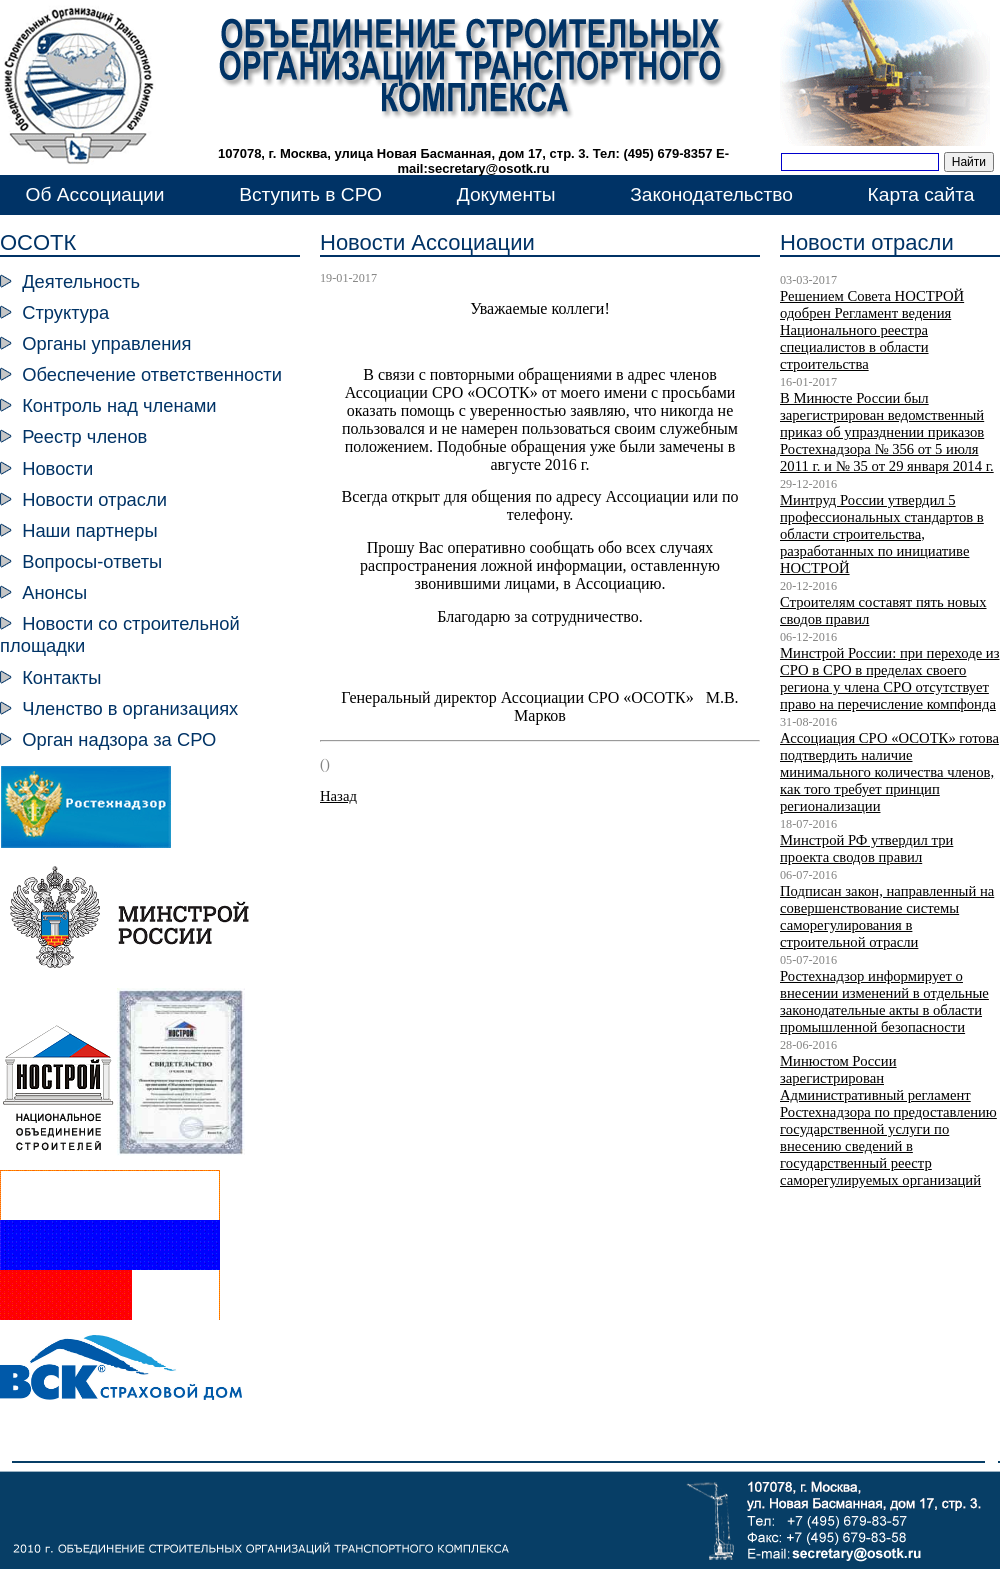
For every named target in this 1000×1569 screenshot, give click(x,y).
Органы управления (106, 343)
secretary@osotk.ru (489, 168)
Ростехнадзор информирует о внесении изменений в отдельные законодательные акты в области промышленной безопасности (884, 1001)
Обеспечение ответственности (152, 374)
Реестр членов (84, 436)
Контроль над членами (119, 405)
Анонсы (54, 592)
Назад (338, 796)
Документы (506, 194)
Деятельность (81, 281)
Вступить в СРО (310, 194)
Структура (65, 312)
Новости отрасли (94, 499)
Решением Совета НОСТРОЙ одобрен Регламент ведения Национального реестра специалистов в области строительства (872, 330)
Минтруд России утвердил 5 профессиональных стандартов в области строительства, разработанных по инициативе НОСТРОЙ (882, 534)
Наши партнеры (89, 530)
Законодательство (711, 194)
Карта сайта (921, 194)
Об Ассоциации (95, 194)
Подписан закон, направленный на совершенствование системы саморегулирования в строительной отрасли (887, 916)
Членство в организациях (130, 708)
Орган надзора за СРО (119, 739)
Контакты (61, 677)
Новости (57, 468)
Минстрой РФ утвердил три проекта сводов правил (866, 848)
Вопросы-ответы (92, 561)
